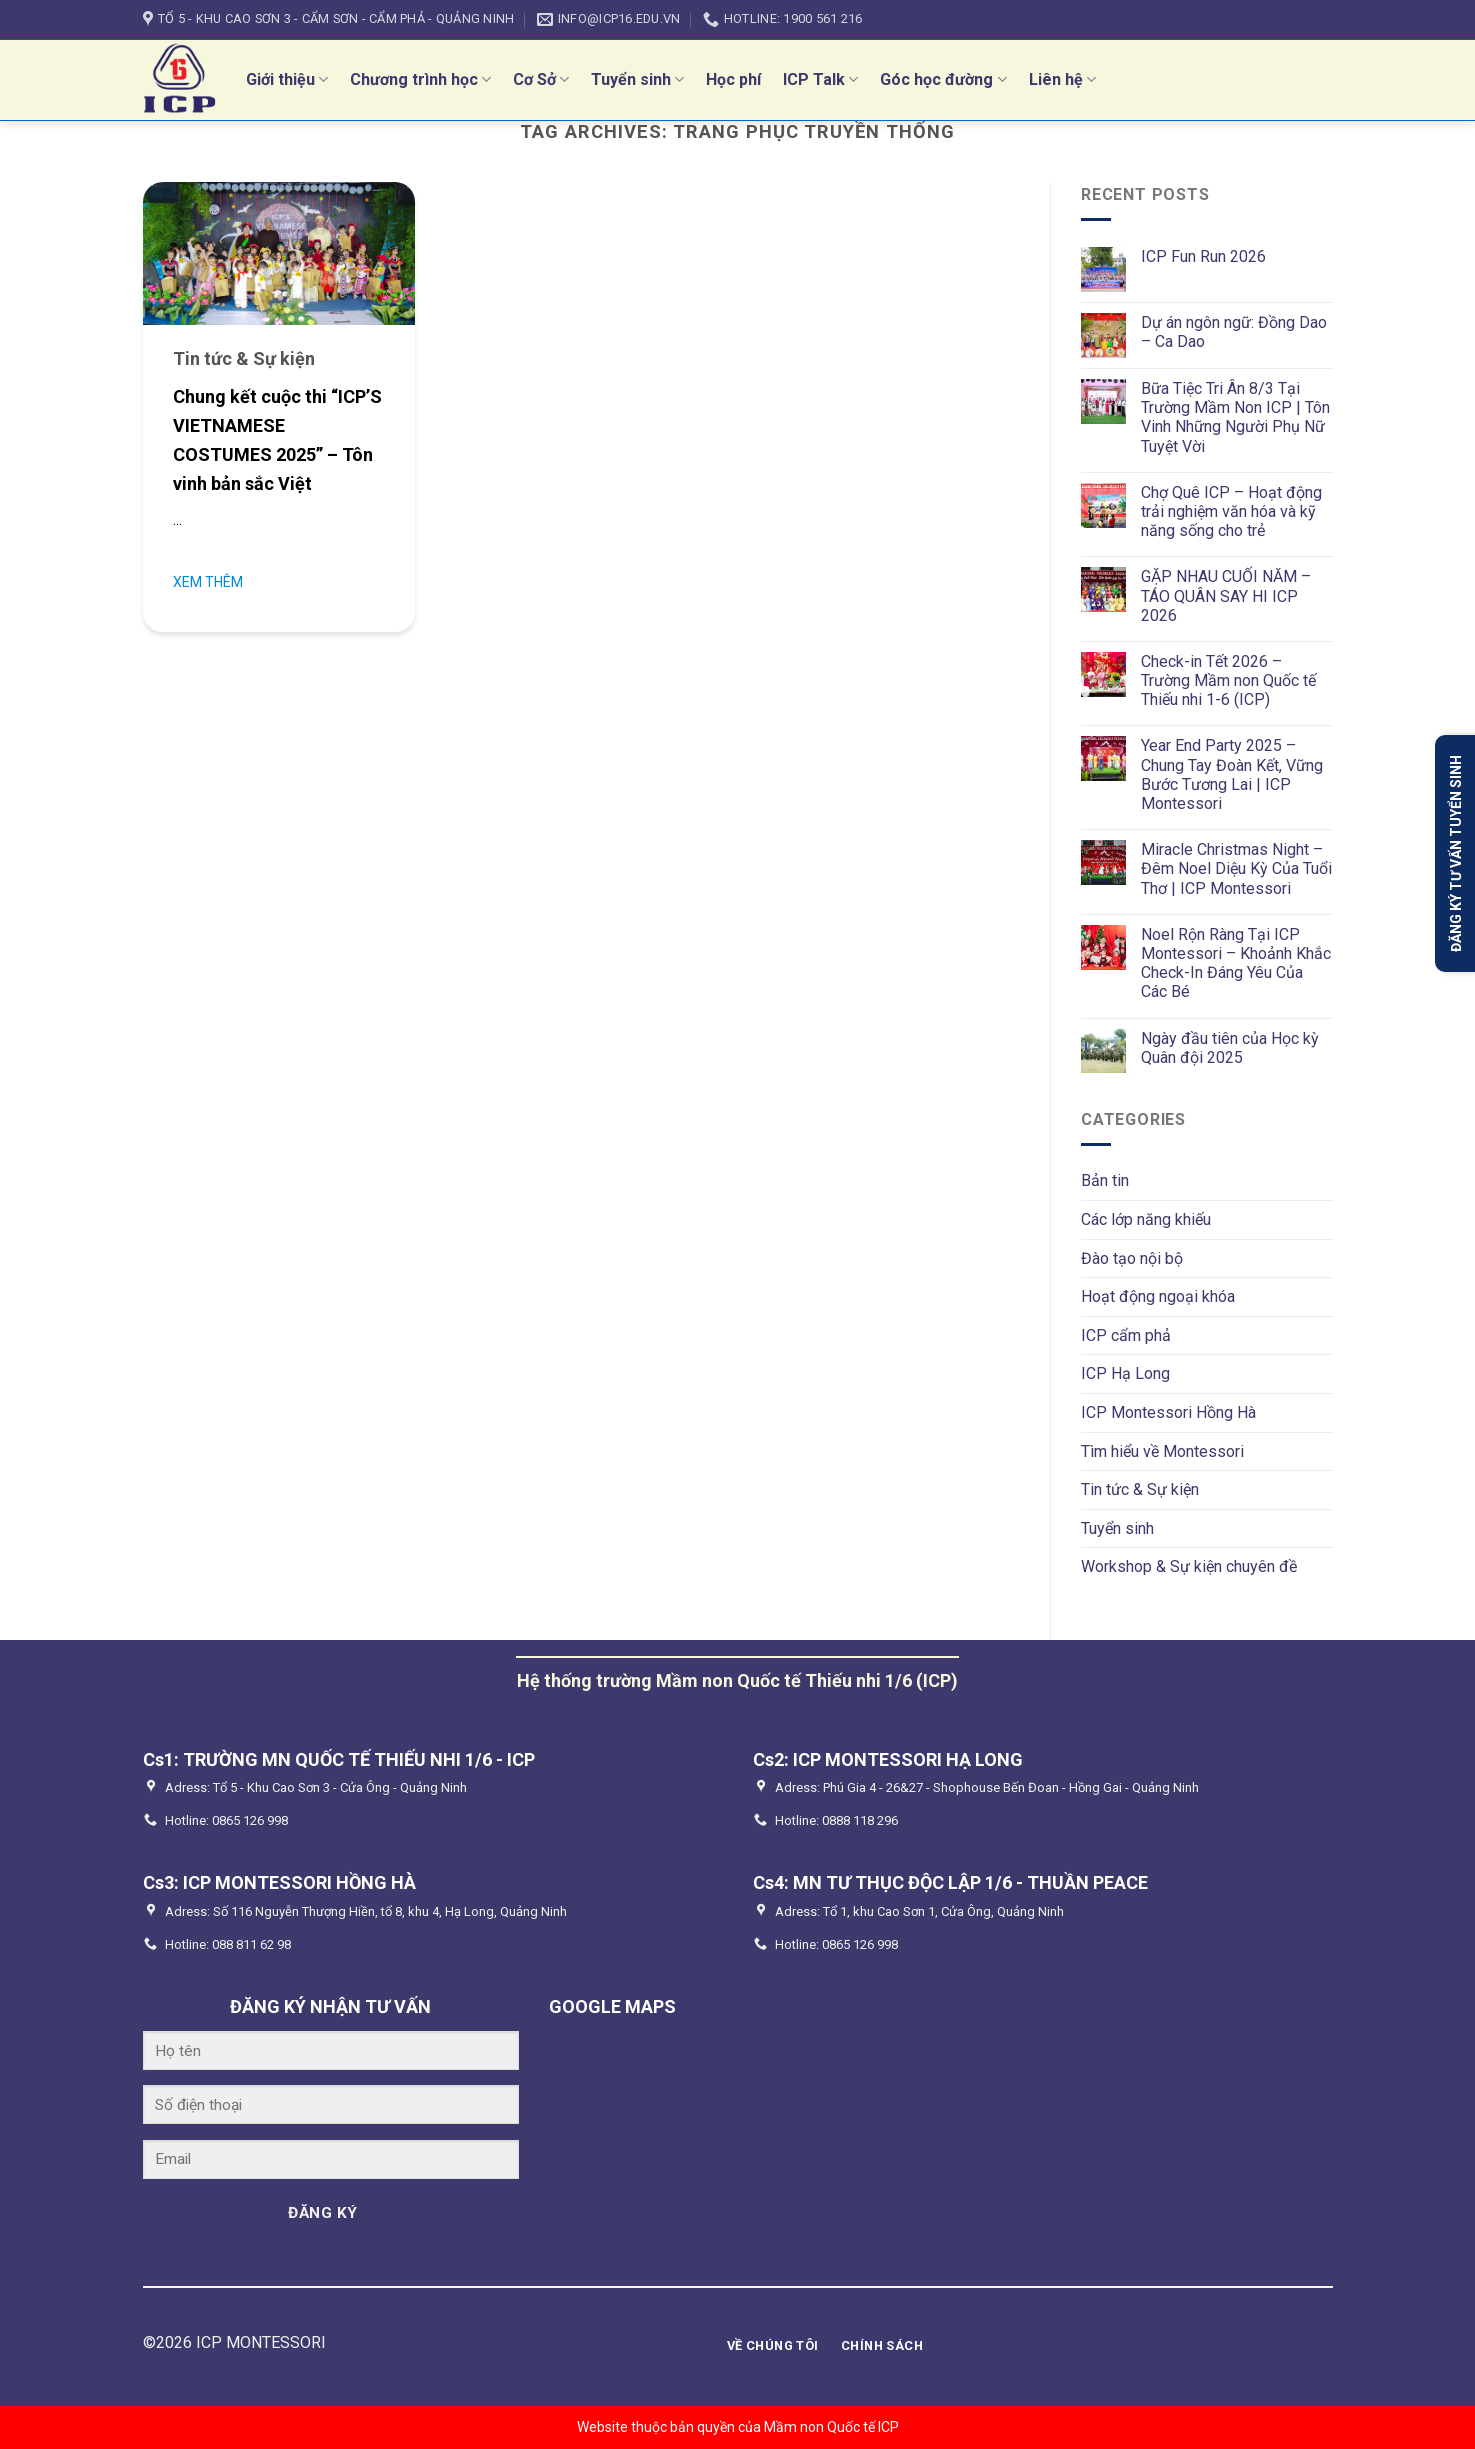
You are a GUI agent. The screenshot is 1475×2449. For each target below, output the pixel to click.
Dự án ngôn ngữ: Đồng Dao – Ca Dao (1234, 332)
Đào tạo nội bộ (1132, 1258)
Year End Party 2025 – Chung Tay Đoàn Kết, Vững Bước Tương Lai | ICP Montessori (1232, 774)
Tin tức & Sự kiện (1140, 1489)
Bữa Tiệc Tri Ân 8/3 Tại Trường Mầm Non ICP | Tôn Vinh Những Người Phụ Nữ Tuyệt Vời (1235, 417)
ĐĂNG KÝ (322, 2213)
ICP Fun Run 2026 (1203, 256)
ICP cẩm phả (1126, 1335)
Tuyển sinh (637, 79)
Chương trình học (420, 79)
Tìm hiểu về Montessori (1162, 1451)
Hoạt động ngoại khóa (1158, 1296)
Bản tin (1105, 1180)
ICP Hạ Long (1125, 1373)
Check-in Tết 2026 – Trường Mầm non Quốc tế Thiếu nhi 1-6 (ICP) (1228, 680)
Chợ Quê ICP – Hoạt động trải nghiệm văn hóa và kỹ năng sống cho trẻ (1231, 511)
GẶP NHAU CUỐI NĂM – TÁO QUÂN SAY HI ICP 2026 (1226, 595)
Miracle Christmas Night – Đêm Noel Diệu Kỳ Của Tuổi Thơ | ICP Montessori (1236, 868)
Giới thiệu (287, 79)
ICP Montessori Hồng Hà (1168, 1412)
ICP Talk (820, 79)
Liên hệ (1062, 79)
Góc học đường (943, 79)
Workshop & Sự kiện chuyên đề (1189, 1566)
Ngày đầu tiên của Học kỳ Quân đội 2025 (1230, 1048)
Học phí (733, 79)
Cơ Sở (541, 79)
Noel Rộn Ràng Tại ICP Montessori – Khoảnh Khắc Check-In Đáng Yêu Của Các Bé (1236, 963)
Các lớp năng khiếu (1146, 1219)
